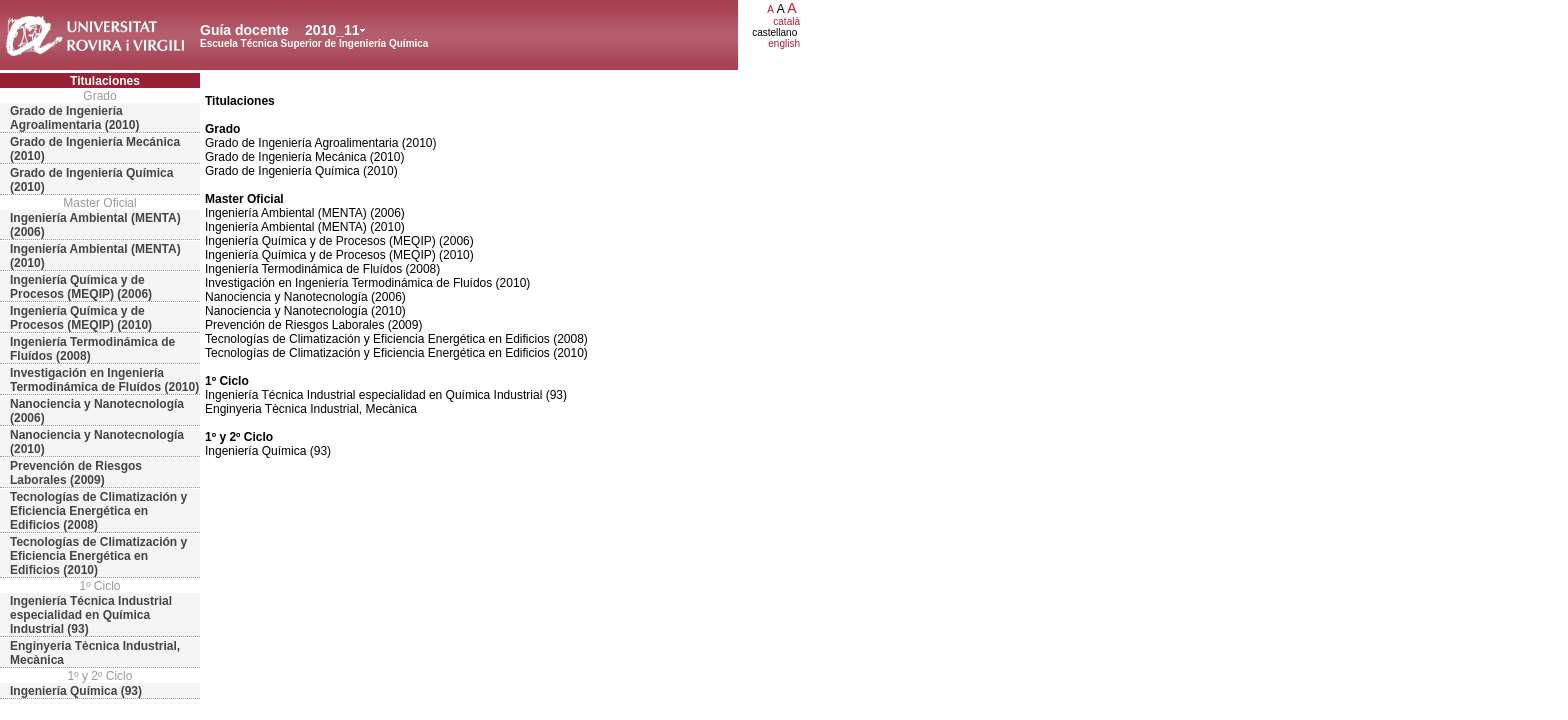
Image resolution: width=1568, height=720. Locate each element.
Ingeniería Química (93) (76, 691)
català (786, 21)
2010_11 (332, 30)
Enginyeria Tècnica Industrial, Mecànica (95, 653)
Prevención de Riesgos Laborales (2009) (76, 473)
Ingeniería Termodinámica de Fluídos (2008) (92, 349)
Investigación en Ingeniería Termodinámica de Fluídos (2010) (104, 380)
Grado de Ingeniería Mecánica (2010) (95, 149)
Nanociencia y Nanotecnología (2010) (97, 442)
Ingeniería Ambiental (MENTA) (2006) (95, 225)
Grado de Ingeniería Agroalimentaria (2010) (74, 118)
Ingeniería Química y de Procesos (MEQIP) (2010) (81, 318)
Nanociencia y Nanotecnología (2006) (97, 411)
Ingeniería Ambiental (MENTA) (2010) (95, 256)
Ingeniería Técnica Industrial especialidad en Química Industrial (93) (91, 615)
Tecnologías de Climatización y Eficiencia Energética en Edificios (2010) (98, 556)
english (784, 43)
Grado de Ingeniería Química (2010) (91, 180)
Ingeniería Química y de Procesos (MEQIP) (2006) (81, 287)
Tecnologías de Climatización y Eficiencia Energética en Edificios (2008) (98, 511)
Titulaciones (105, 81)
